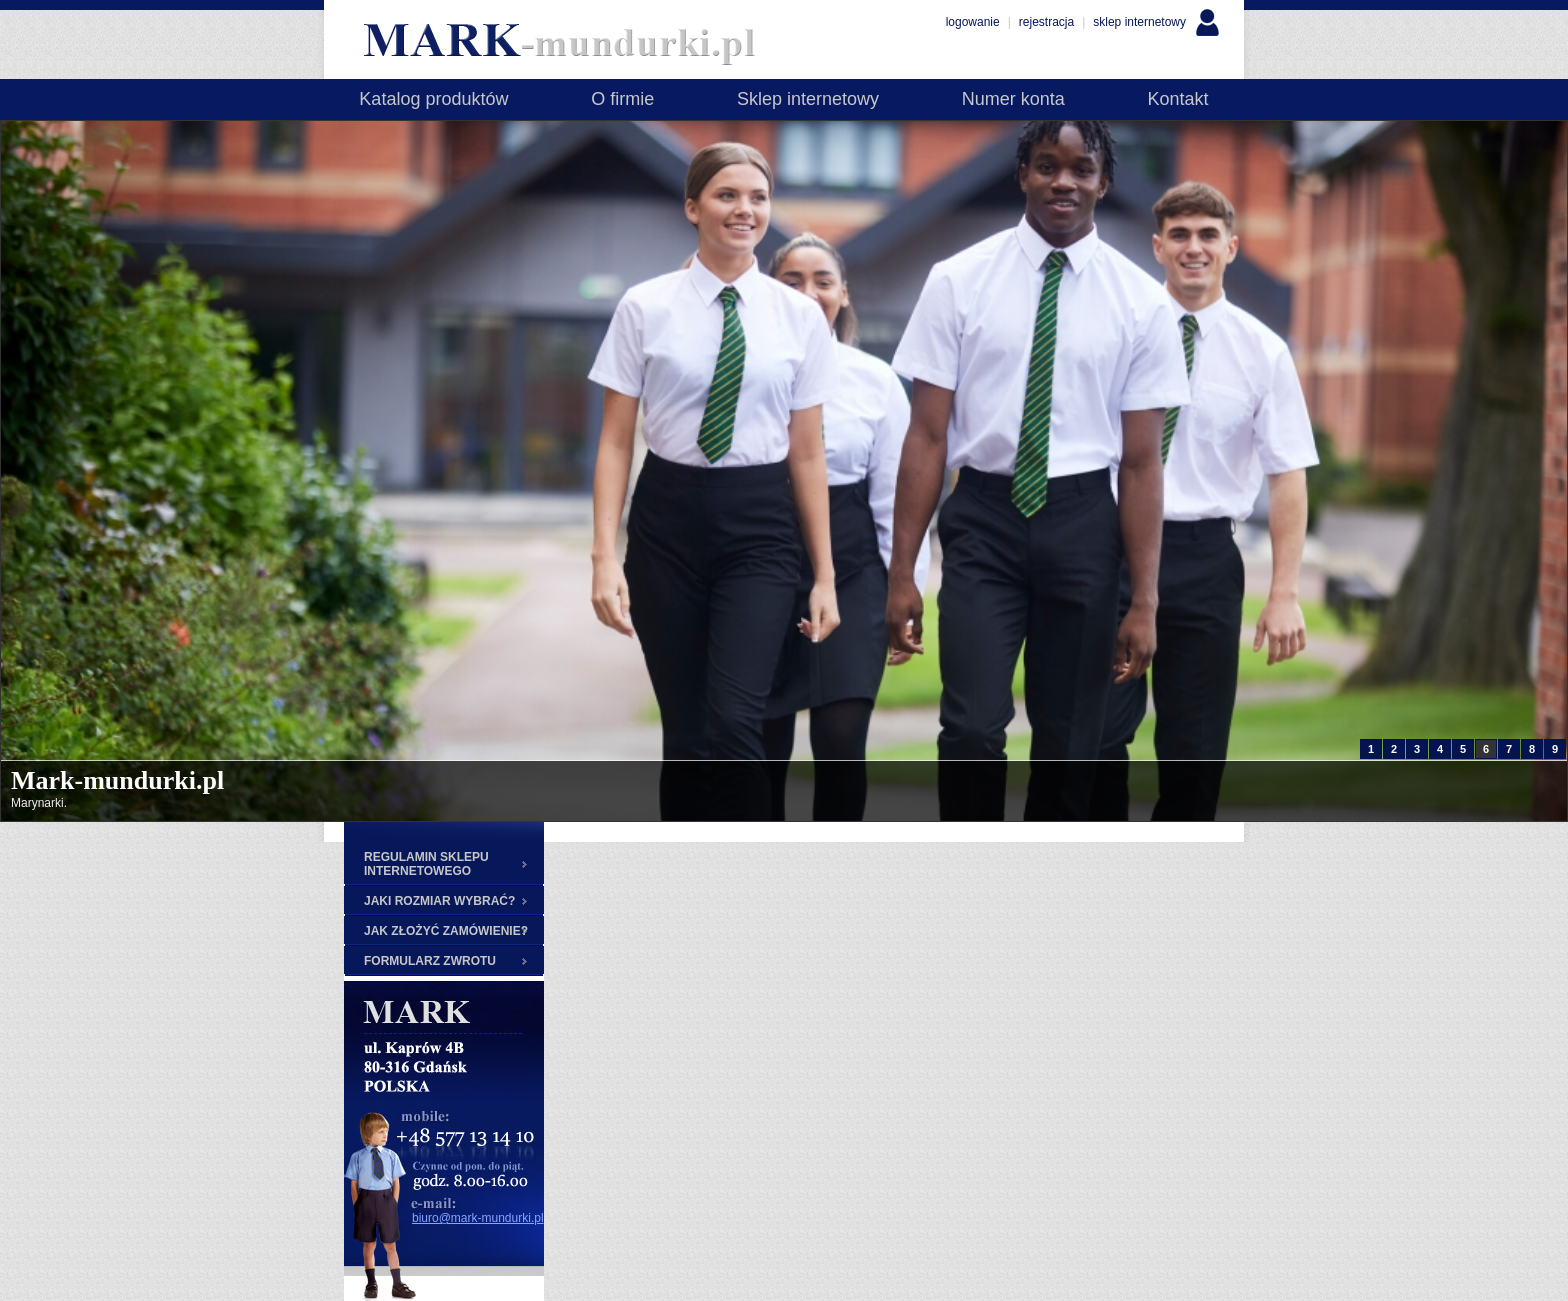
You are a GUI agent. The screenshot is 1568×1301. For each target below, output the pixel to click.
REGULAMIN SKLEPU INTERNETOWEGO (426, 864)
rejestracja (1046, 22)
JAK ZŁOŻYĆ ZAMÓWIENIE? (446, 931)
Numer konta (1013, 99)
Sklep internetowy (808, 99)
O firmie (622, 99)
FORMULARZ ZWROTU (430, 961)
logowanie (973, 22)
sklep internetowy (1139, 22)
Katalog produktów (433, 99)
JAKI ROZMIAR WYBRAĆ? (439, 901)
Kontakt (1178, 99)
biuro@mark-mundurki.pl (478, 1218)
